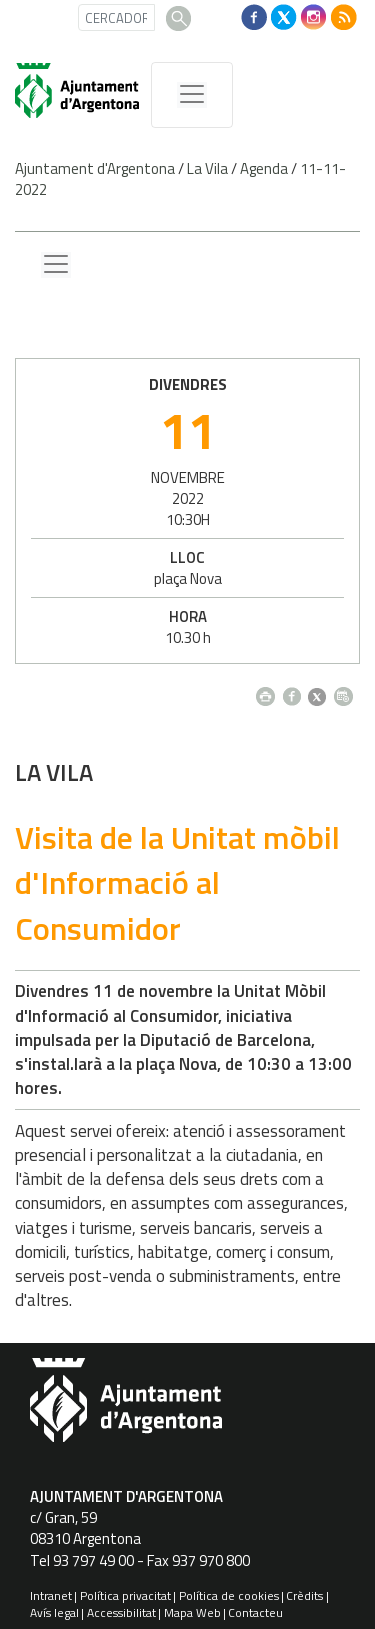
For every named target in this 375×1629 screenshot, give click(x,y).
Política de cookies (229, 1595)
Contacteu (255, 1612)
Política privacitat (125, 1595)
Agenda (264, 168)
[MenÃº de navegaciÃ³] (192, 95)
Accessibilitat (121, 1612)
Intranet (51, 1595)
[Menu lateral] (56, 265)
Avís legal (54, 1612)
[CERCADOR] (116, 17)
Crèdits (304, 1595)
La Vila (207, 168)
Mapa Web (192, 1612)
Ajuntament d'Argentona (95, 168)
